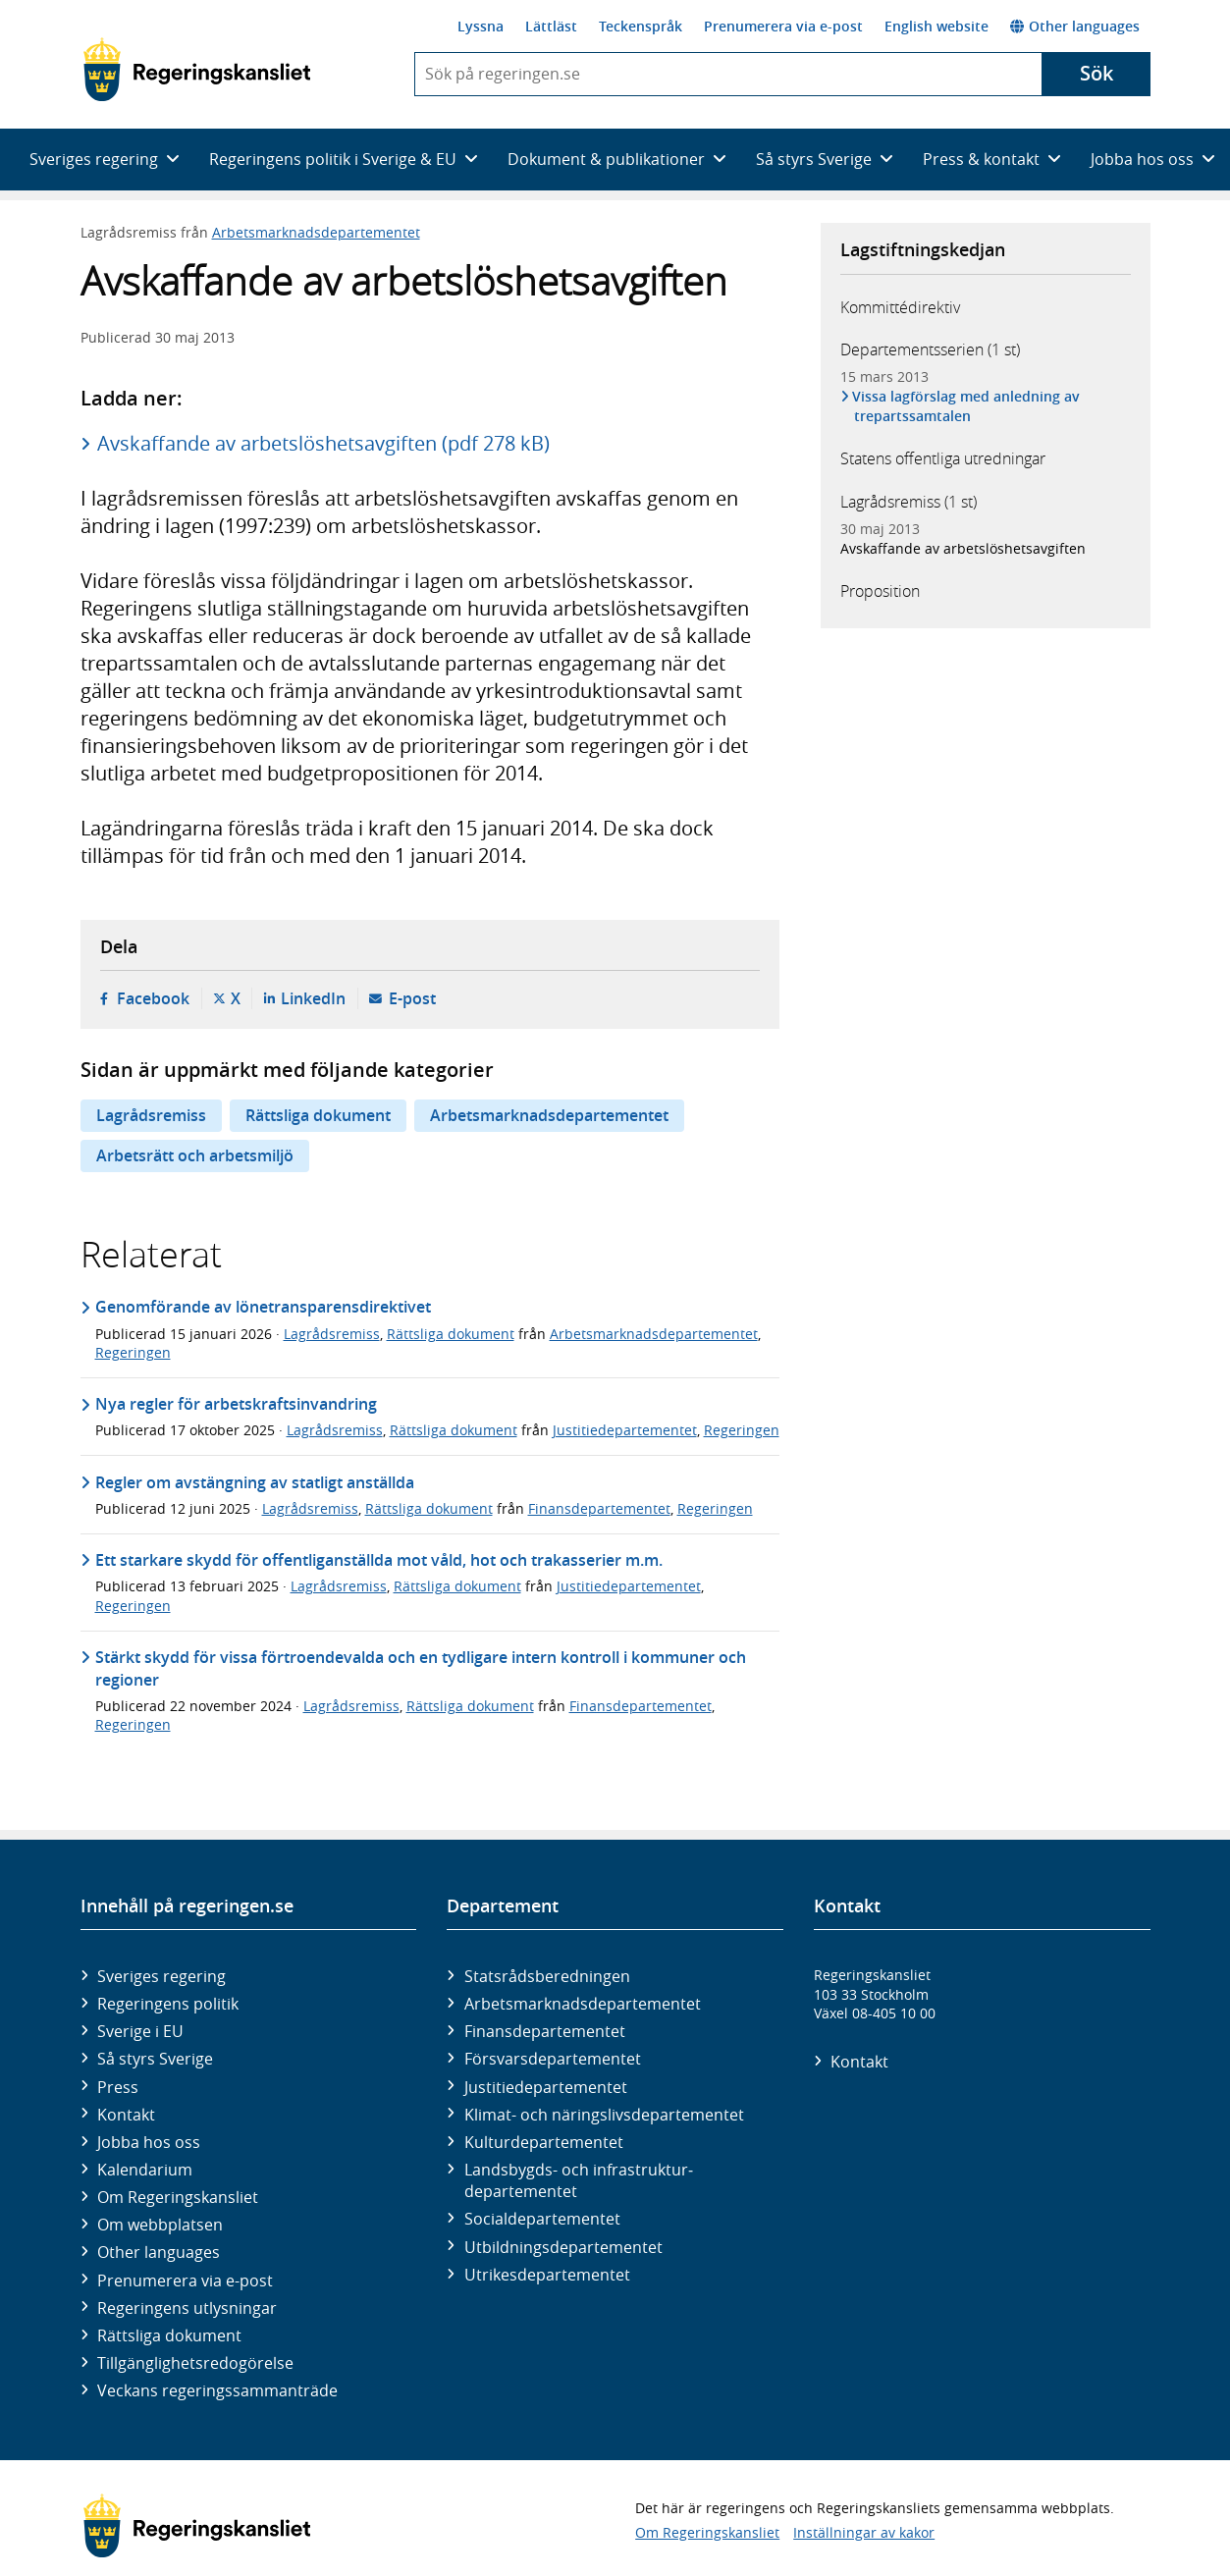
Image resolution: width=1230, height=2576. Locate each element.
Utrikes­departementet (547, 2274)
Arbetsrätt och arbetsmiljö (195, 1155)
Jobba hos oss (148, 2142)
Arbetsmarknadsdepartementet (316, 232)
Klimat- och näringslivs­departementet (604, 2114)
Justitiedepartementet (625, 1430)
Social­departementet (542, 2218)
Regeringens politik (168, 2003)
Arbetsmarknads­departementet (582, 2003)
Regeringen (133, 1352)
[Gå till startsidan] (196, 69)
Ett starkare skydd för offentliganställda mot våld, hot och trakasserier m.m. (379, 1560)
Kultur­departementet (543, 2142)
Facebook (153, 998)
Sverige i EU (140, 2031)
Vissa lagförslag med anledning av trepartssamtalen (967, 406)
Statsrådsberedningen (547, 1976)
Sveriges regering (161, 1976)
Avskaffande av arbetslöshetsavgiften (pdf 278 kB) (323, 443)
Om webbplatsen (160, 2224)
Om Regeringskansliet (177, 2197)
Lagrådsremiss (151, 1115)
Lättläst (551, 26)
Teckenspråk (640, 26)
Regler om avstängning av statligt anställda (254, 1482)
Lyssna (480, 26)
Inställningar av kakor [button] (864, 2532)
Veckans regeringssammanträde (217, 2390)
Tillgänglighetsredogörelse (195, 2363)
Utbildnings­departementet (563, 2247)
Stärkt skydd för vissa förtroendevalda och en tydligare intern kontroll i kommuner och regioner (420, 1668)
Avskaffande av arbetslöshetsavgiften (963, 548)
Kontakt (126, 2114)
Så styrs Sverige (155, 2058)
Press (117, 2087)
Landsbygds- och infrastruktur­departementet (578, 2180)
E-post (412, 998)
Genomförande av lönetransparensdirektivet (263, 1306)
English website (936, 26)
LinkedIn (313, 998)
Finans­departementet (544, 2031)
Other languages (1075, 26)
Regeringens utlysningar (187, 2308)
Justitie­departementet (545, 2087)
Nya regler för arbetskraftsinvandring (236, 1404)
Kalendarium (144, 2169)
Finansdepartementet (599, 1508)
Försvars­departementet (552, 2058)
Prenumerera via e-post (783, 26)
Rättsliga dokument (318, 1115)
